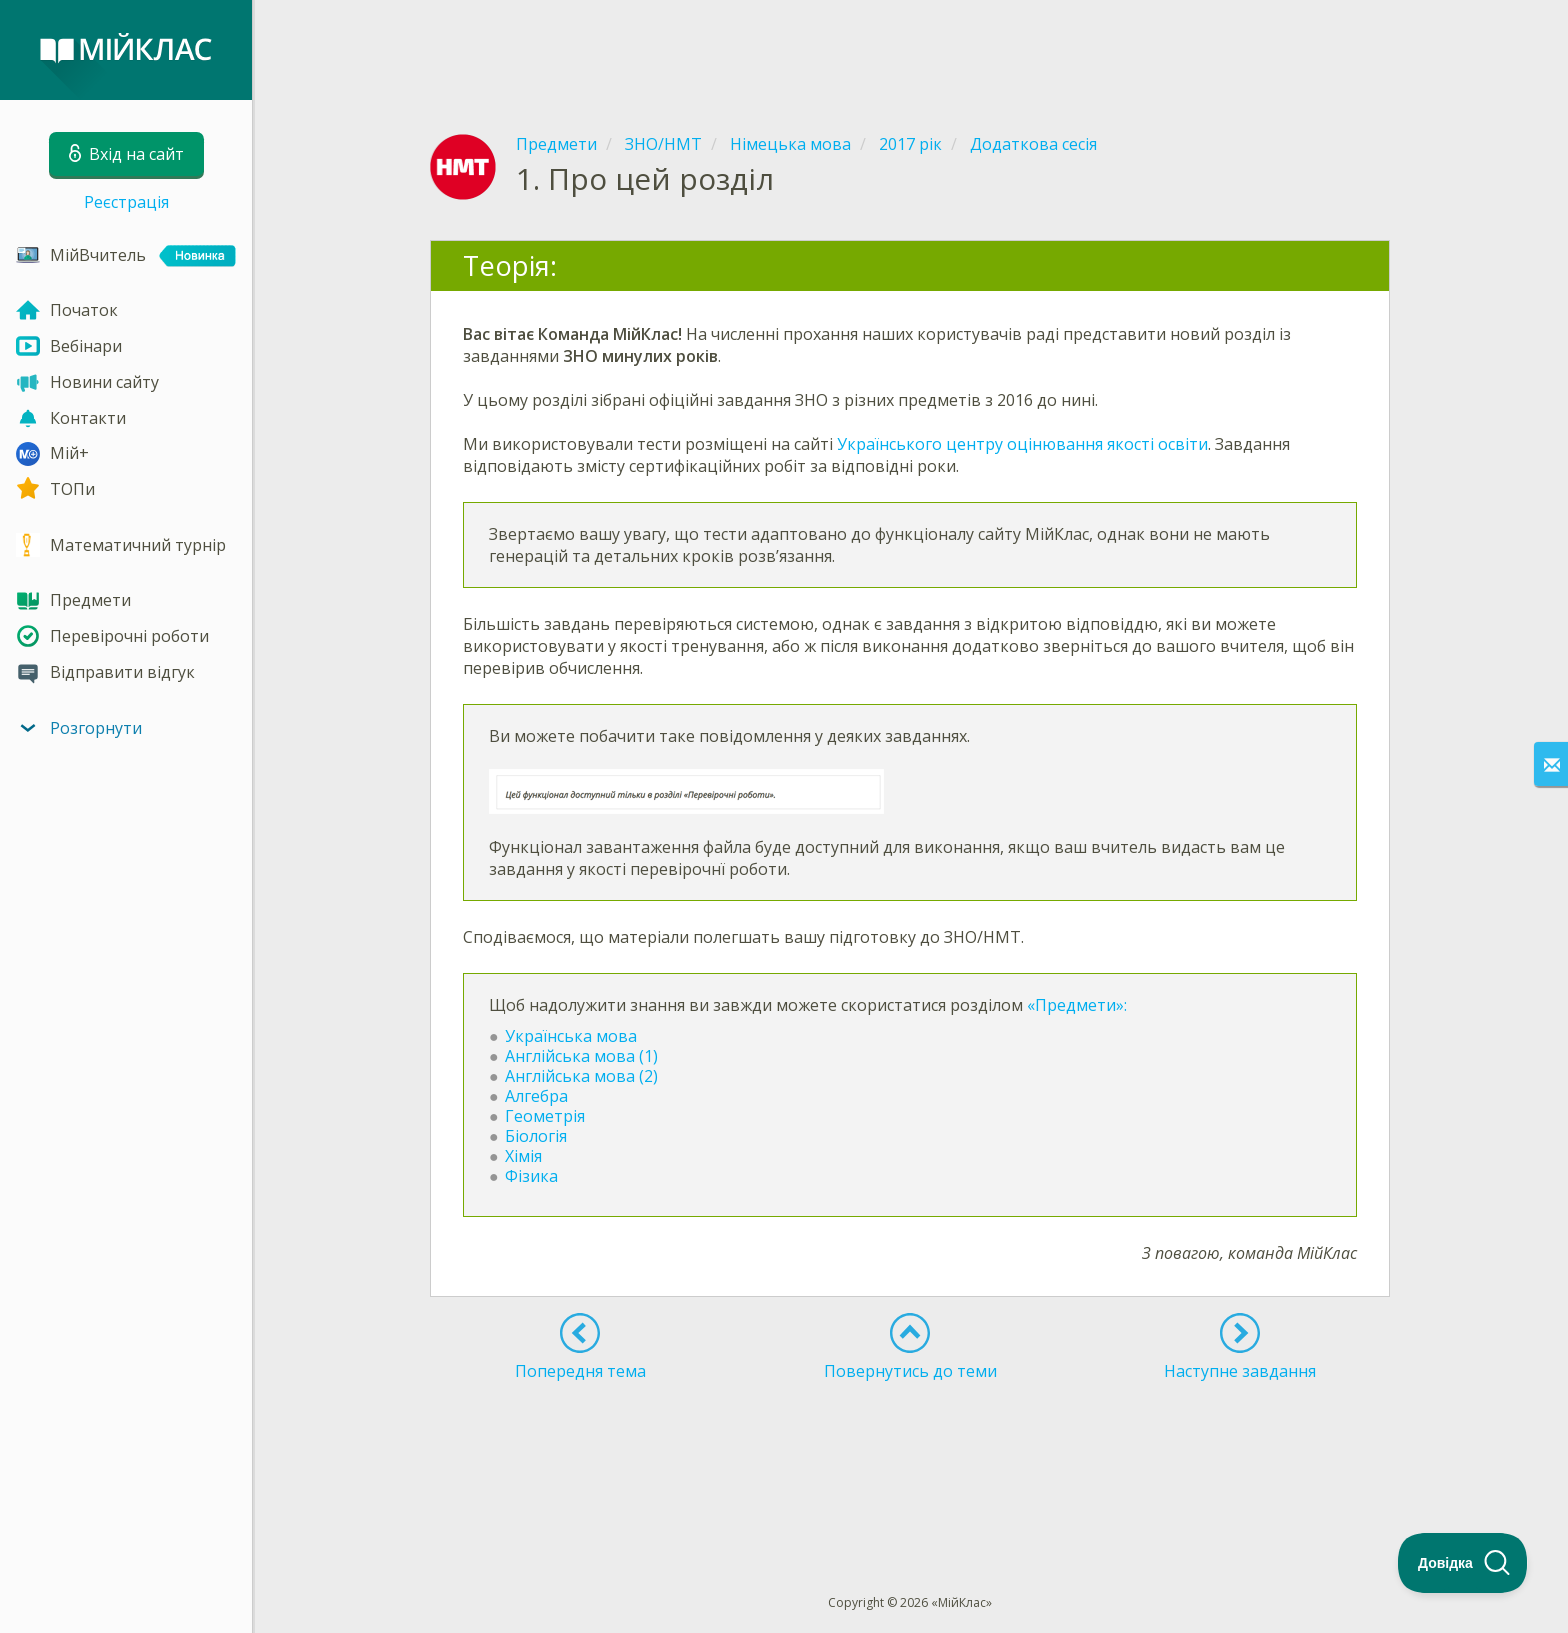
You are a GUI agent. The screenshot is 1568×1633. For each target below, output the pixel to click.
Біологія (536, 1136)
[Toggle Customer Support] (1463, 1563)
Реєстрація (126, 202)
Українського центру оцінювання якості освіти (1022, 444)
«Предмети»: (1077, 1005)
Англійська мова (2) (581, 1076)
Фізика (533, 1176)
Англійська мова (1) (581, 1056)
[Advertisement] (910, 50)
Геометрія (545, 1116)
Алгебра (536, 1096)
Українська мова (571, 1036)
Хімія (523, 1156)
